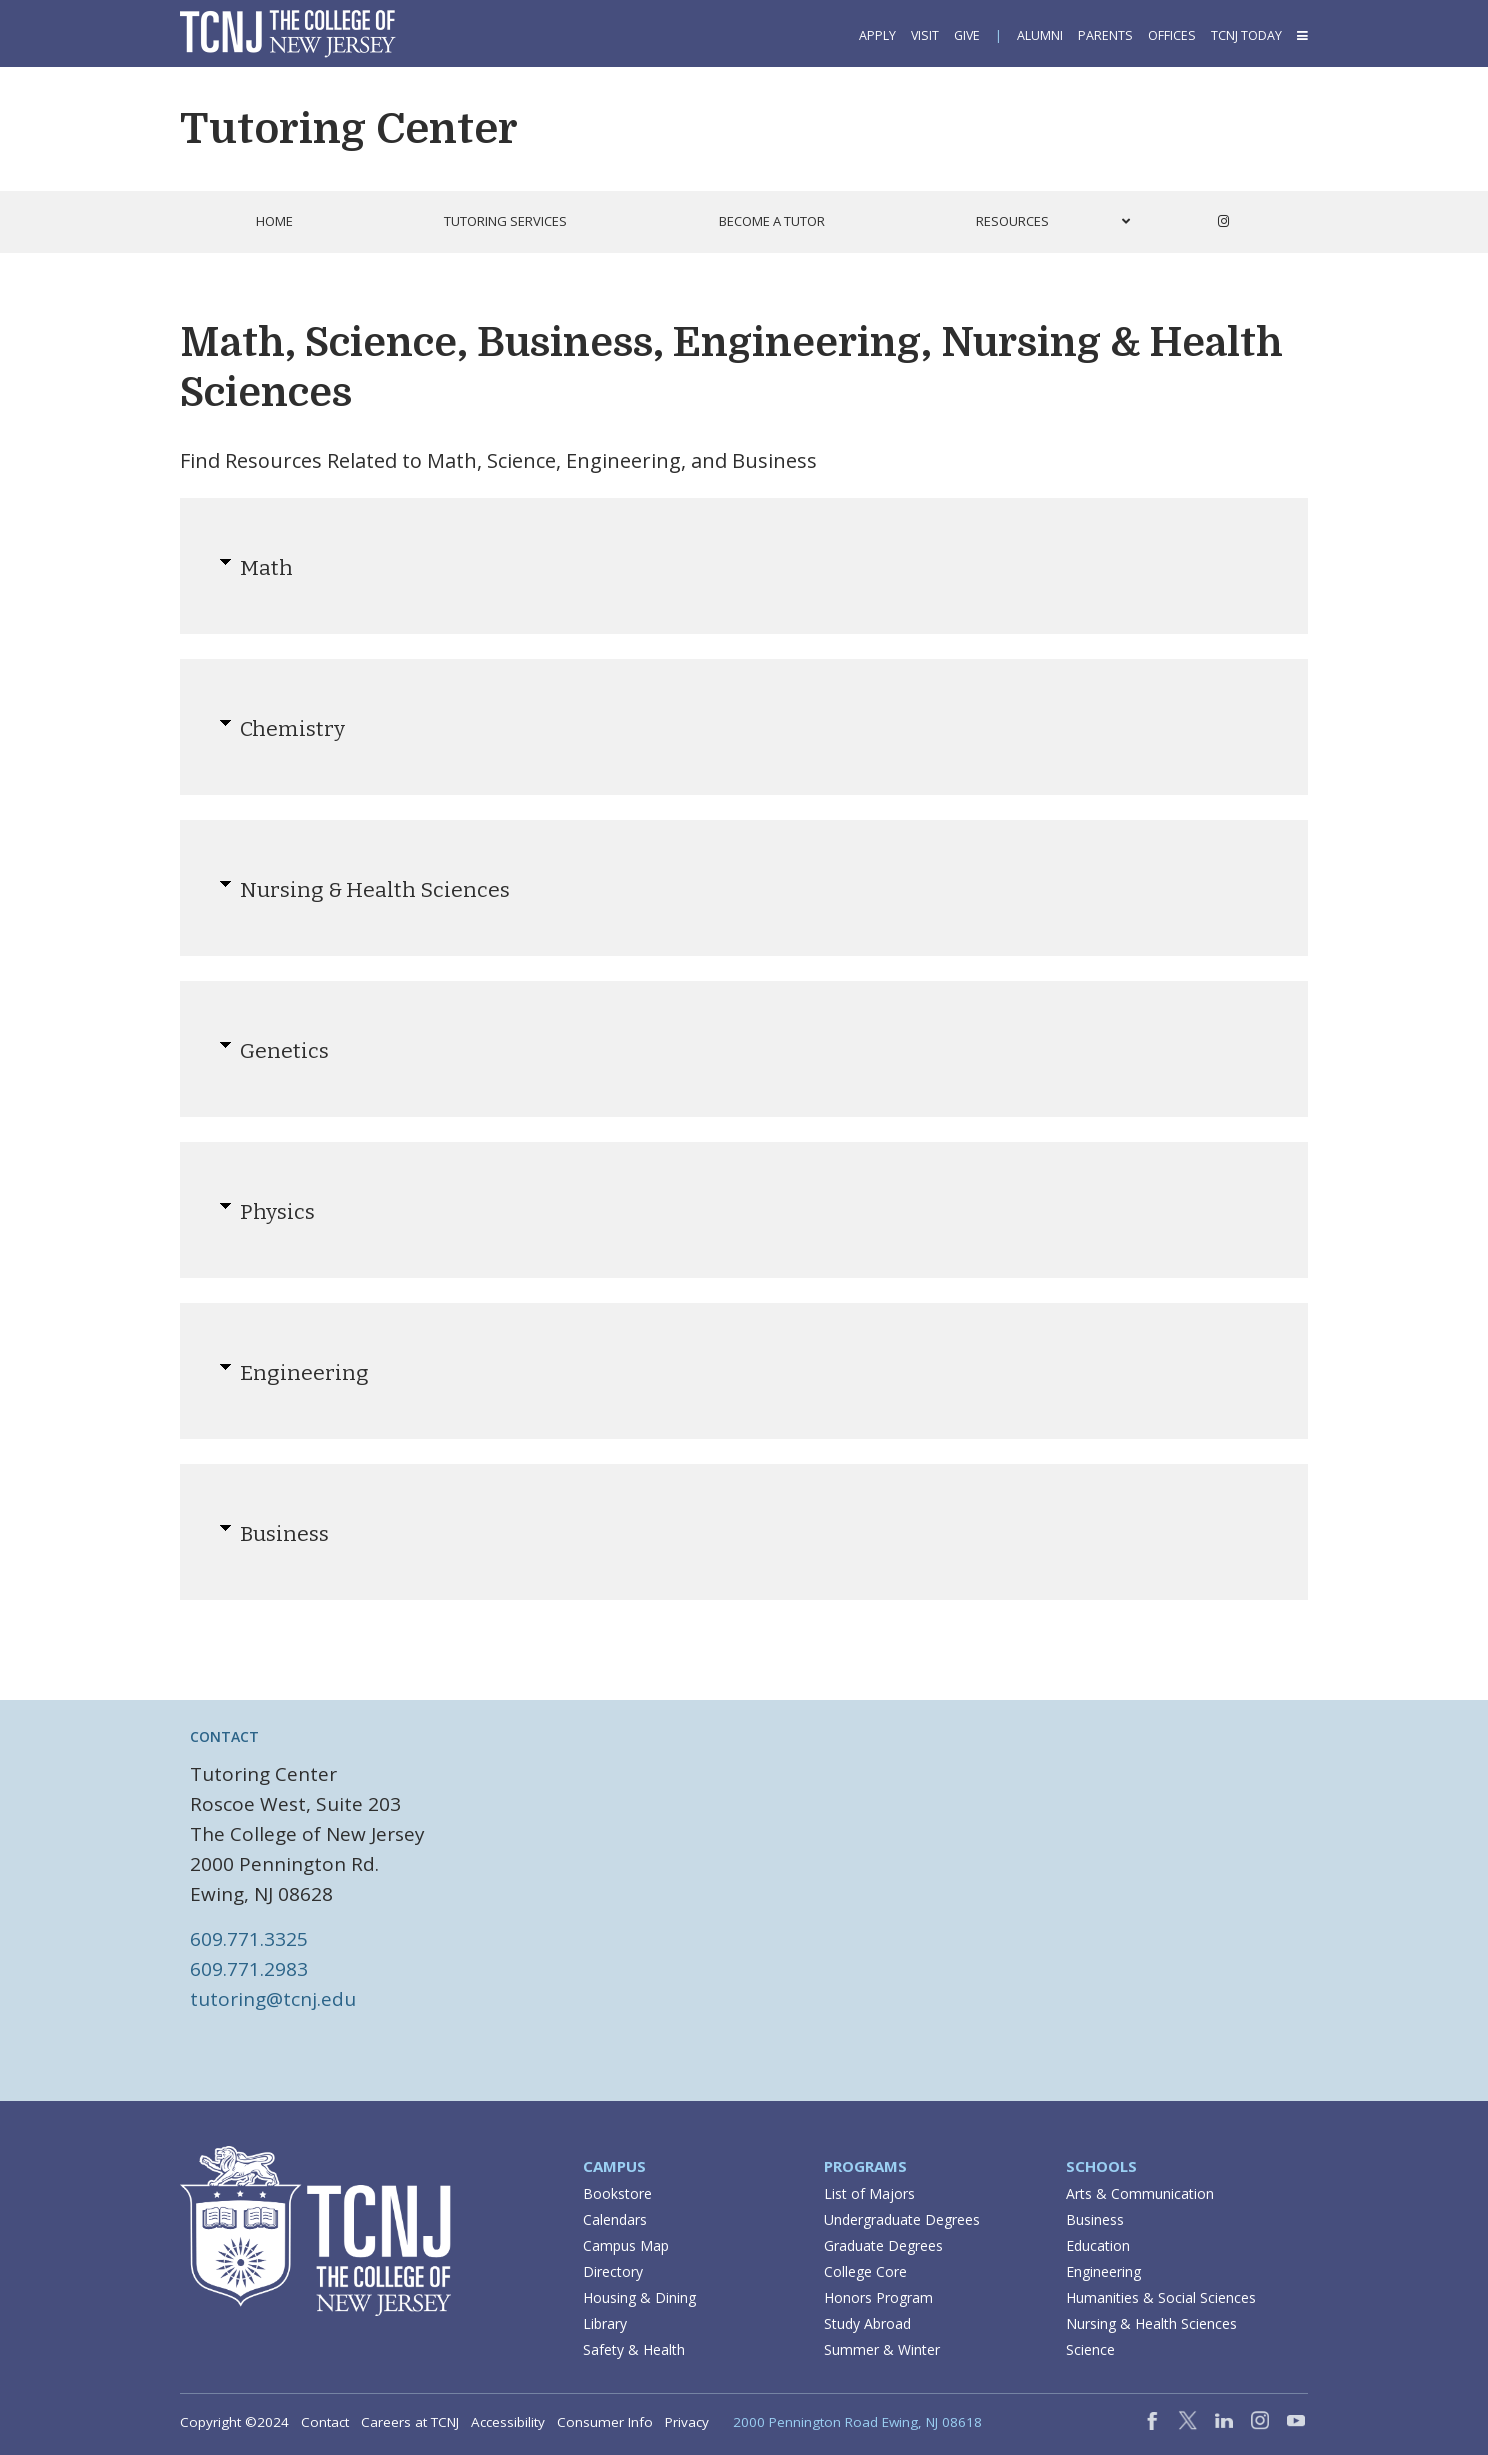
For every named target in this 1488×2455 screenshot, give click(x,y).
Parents (1105, 35)
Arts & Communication (1140, 2193)
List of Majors (869, 2193)
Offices (1172, 35)
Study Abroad (867, 2323)
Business (1095, 2219)
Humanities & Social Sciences (1161, 2297)
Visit (925, 35)
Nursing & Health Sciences (1151, 2323)
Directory (613, 2271)
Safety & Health (634, 2349)
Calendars (615, 2219)
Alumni (1040, 35)
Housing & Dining (639, 2297)
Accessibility (508, 2422)
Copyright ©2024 (234, 2422)
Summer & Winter (882, 2349)
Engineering (1103, 2271)
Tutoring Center (349, 129)
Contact (325, 2422)
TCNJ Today (1246, 35)
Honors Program (878, 2297)
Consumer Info (605, 2422)
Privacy (687, 2422)
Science (1090, 2349)
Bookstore (617, 2193)
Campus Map (626, 2245)
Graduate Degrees (883, 2245)
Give (967, 35)
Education (1098, 2245)
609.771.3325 (249, 1939)
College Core (865, 2271)
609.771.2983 (249, 1969)
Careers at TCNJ (410, 2422)
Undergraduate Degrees (902, 2219)
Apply (877, 35)
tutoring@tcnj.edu (273, 1999)
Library (605, 2323)
